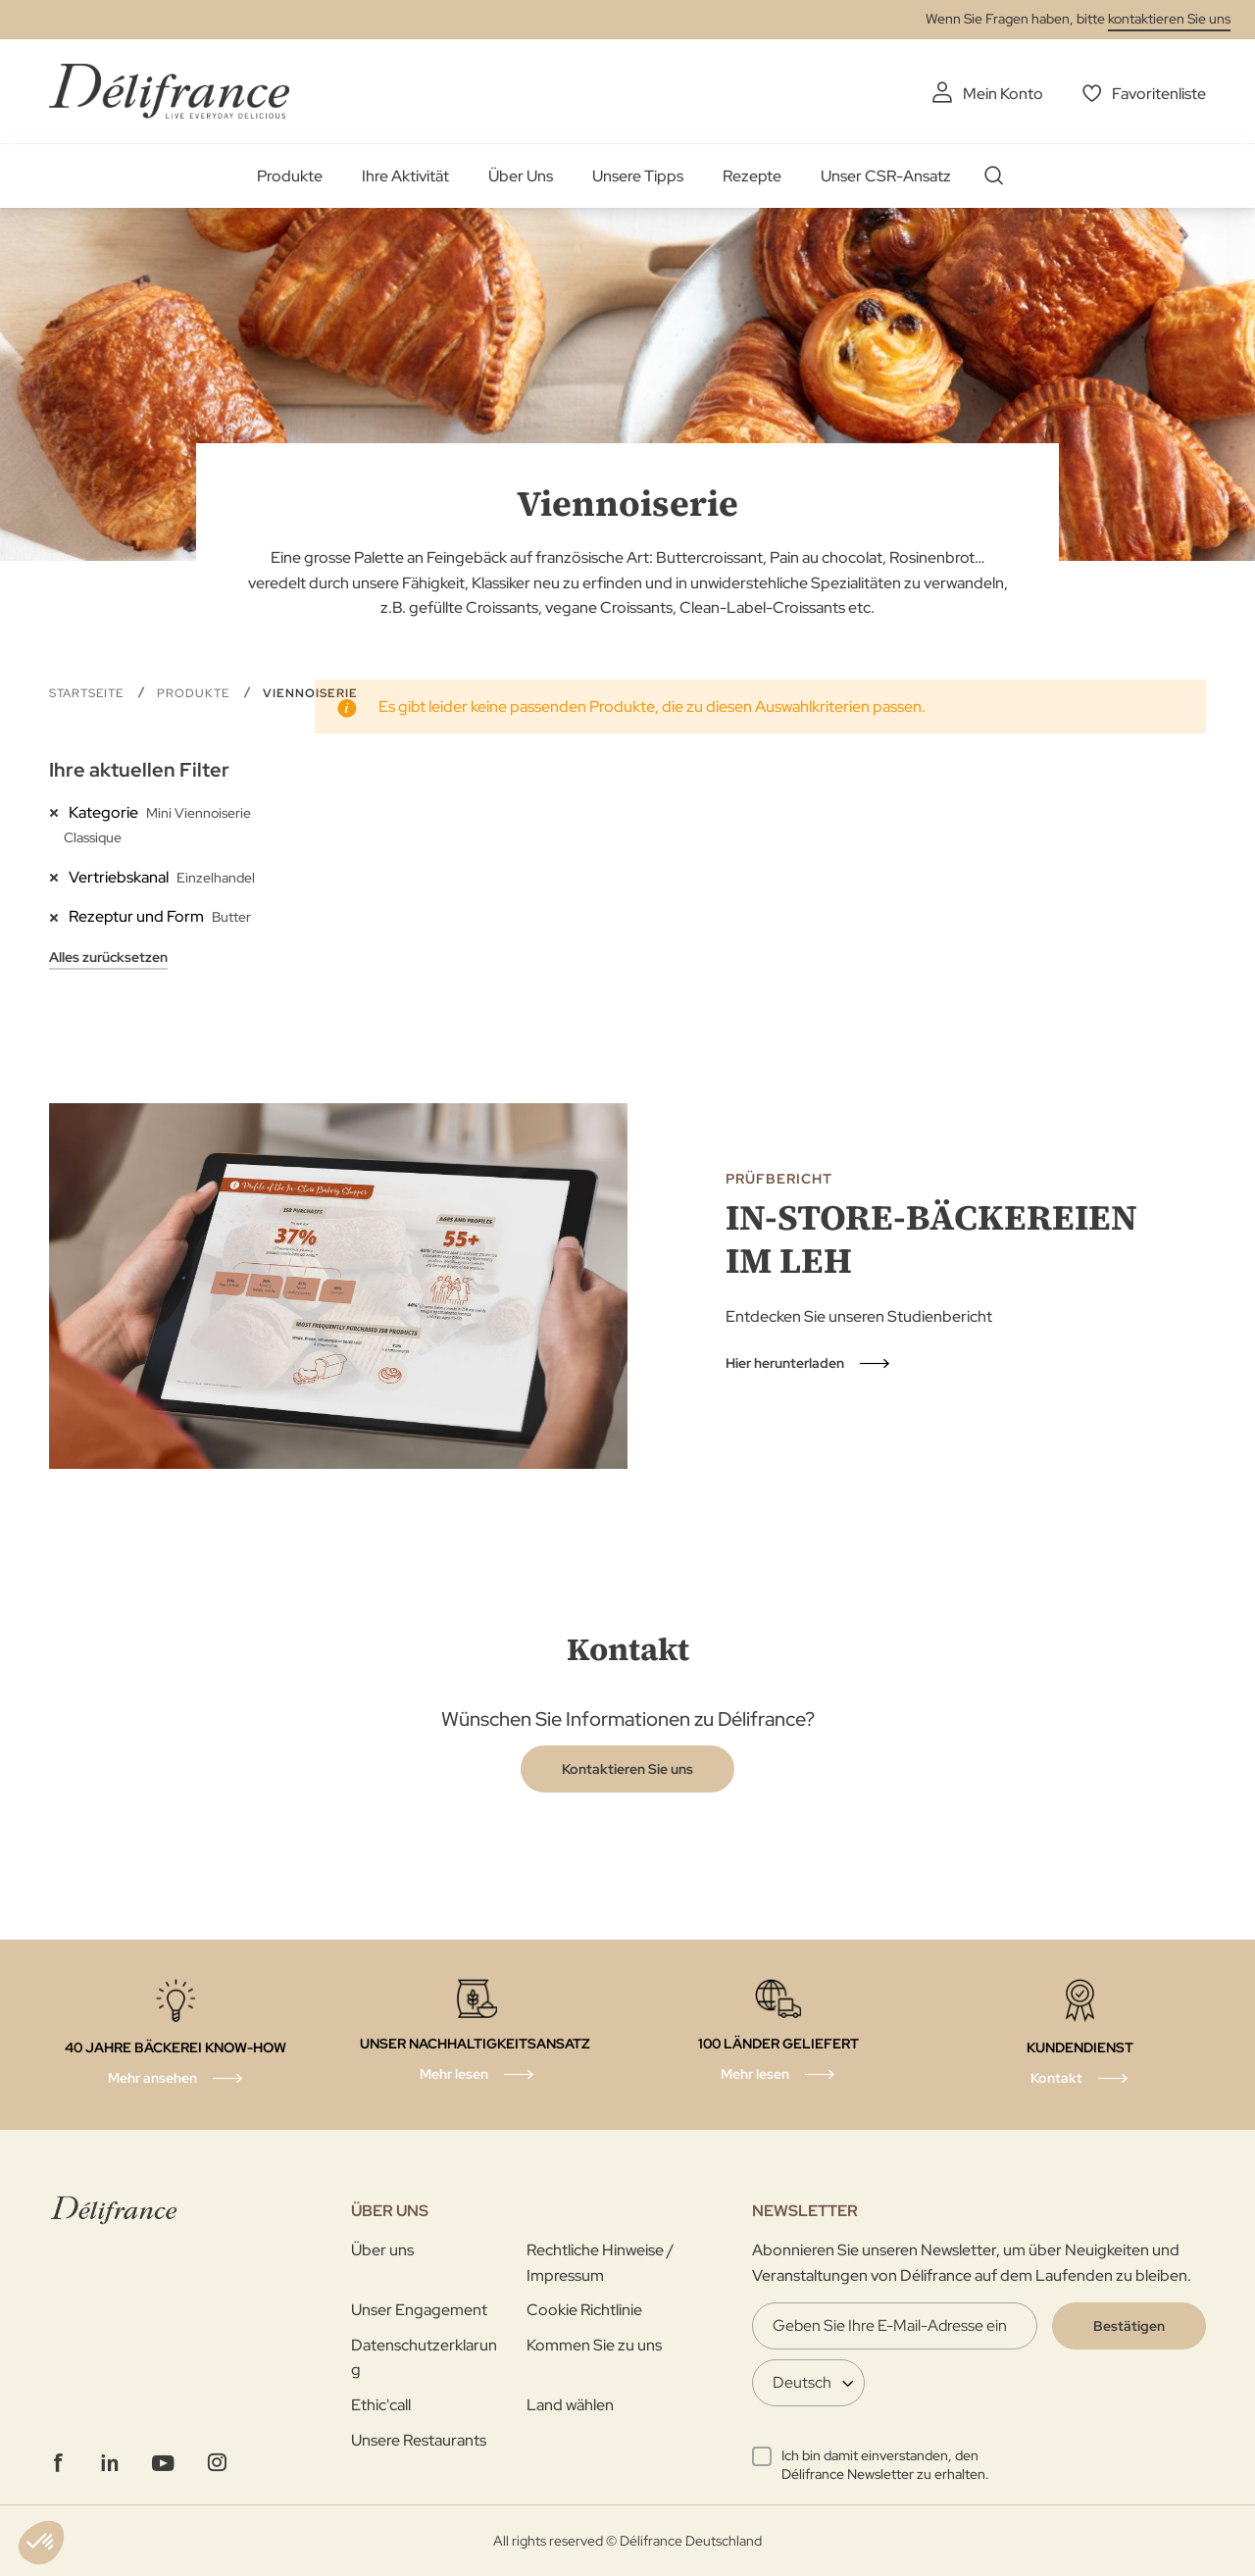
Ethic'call (381, 2405)
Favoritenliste (1159, 93)
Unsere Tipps (637, 176)
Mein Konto (1003, 93)
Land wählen (570, 2405)
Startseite (88, 693)
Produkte (290, 176)
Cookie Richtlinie (584, 2309)
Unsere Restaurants (418, 2440)
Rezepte (752, 176)
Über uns (382, 2250)
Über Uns (520, 176)
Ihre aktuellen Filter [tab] (139, 770)
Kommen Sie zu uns (594, 2345)
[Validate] (1129, 2325)
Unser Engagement (419, 2309)
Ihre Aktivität (405, 176)
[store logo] (169, 91)
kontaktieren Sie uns (1169, 18)
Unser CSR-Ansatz (886, 176)
